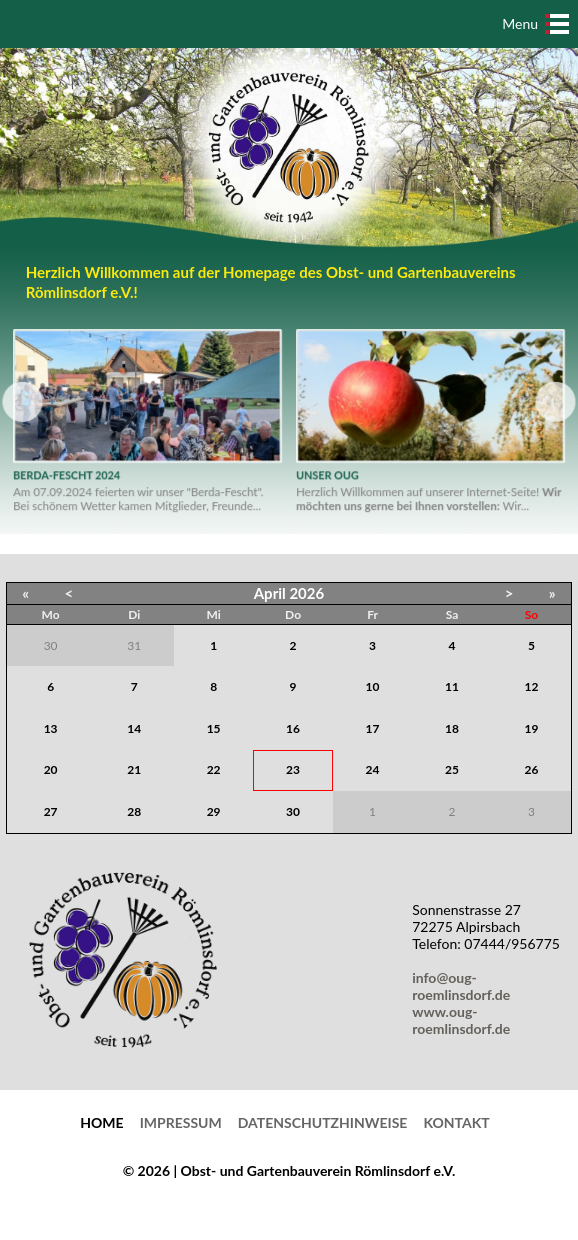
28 (134, 811)
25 (452, 769)
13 (51, 728)
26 (532, 769)
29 (214, 811)
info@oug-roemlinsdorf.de (464, 986)
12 (532, 686)
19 (532, 728)
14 (134, 728)
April (270, 593)
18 (452, 728)
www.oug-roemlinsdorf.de (464, 1020)
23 (293, 769)
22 (214, 769)
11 (452, 686)
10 (373, 686)
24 (373, 769)
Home (101, 1123)
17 (373, 728)
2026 (306, 593)
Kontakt (456, 1123)
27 (51, 811)
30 (293, 811)
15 (214, 728)
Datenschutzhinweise (323, 1123)
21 (134, 769)
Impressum (181, 1123)
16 (293, 728)
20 (51, 769)
